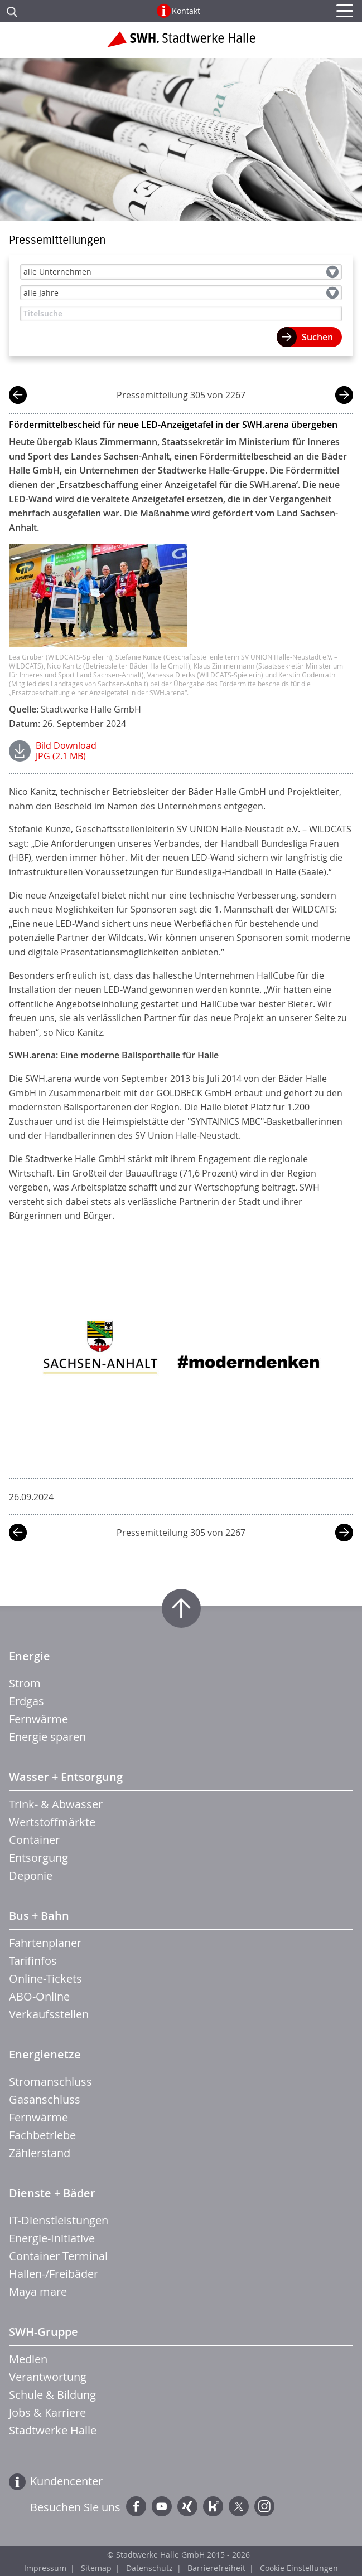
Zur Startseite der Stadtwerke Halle (181, 43)
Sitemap (96, 2568)
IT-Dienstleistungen (58, 2220)
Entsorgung (38, 1857)
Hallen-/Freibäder (53, 2273)
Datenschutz (149, 2568)
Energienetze (45, 2054)
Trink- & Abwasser (56, 1804)
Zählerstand (39, 2152)
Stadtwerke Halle (52, 2430)
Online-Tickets (45, 1978)
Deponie (30, 1875)
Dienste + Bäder (52, 2193)
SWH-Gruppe (43, 2331)
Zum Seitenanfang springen (181, 1608)
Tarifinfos (33, 1960)
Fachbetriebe (42, 2135)
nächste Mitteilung (344, 396)
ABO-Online (39, 1996)
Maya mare (38, 2291)
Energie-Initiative (52, 2238)
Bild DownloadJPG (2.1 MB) (66, 751)
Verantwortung (47, 2376)
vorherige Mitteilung (18, 396)
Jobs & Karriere (47, 2412)
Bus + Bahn (39, 1915)
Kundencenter (66, 2481)
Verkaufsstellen (49, 2014)
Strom (25, 1683)
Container (34, 1839)
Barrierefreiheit (216, 2568)
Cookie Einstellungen (299, 2568)
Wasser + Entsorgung (66, 1776)
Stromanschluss (50, 2081)
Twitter (239, 2506)
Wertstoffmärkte (52, 1821)
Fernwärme (38, 1718)
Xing (187, 2506)
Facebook (136, 2506)
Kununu (213, 2506)
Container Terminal (58, 2255)
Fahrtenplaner (45, 1942)
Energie (29, 1655)
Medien (28, 2359)
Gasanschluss (44, 2099)
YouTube (162, 2506)
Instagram (264, 2506)
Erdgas (26, 1701)
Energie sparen (47, 1736)
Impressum (45, 2568)
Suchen (317, 337)
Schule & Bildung (52, 2394)
